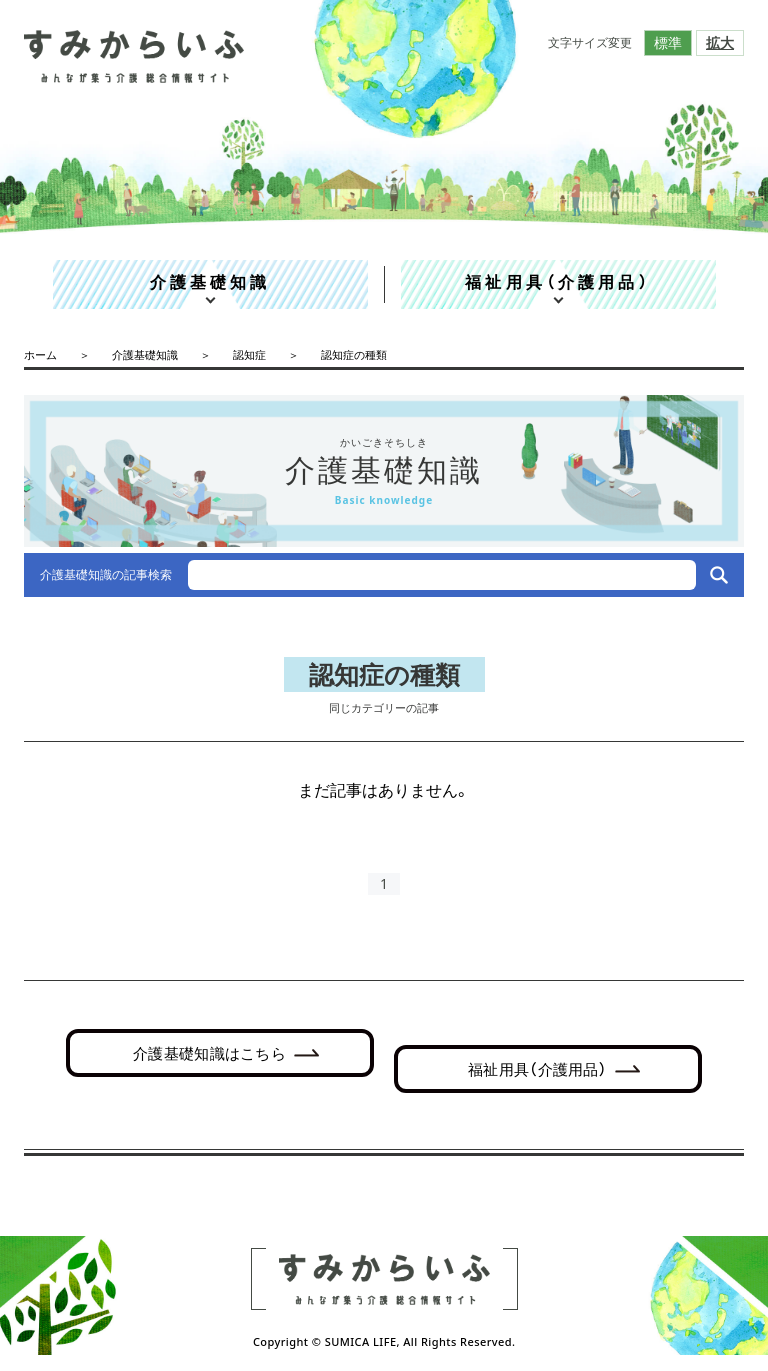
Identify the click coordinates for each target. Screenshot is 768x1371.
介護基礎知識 (210, 282)
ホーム (40, 354)
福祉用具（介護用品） (558, 282)
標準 (668, 42)
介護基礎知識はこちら (209, 1053)
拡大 (720, 42)
